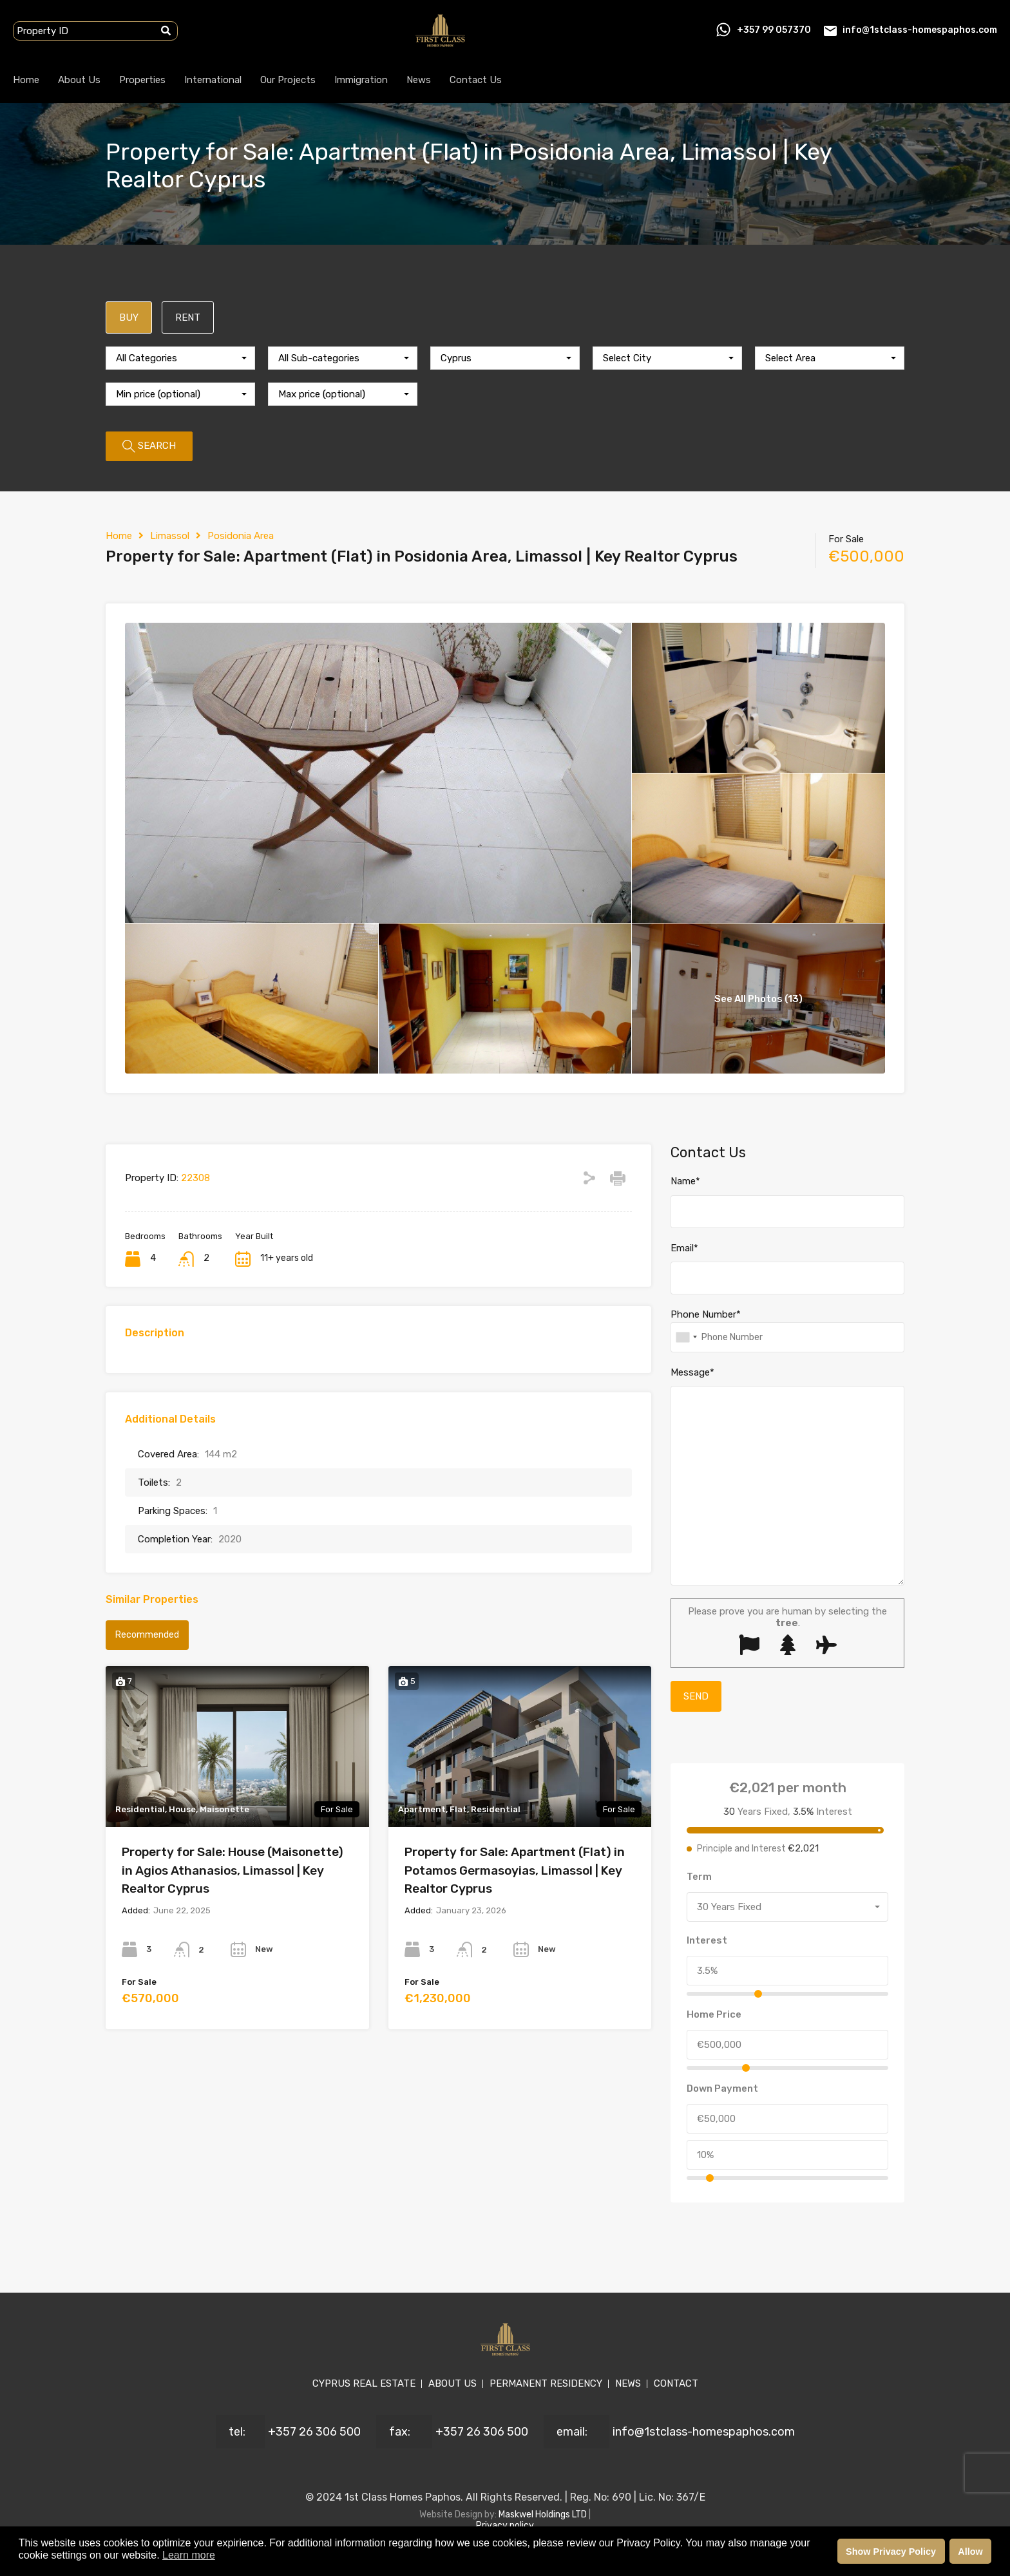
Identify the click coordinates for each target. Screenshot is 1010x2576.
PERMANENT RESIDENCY (546, 2383)
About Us (79, 80)
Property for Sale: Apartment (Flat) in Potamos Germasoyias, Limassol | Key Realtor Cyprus (515, 1870)
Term (699, 1876)
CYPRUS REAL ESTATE (363, 2383)
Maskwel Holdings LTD (544, 2514)
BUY (128, 317)
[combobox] (180, 358)
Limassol (169, 536)
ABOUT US (452, 2383)
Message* (692, 1372)
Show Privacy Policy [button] (891, 2551)
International (213, 80)
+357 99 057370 (774, 29)
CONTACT (676, 2383)
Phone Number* (706, 1314)
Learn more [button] (188, 2555)
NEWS (628, 2383)
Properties (142, 80)
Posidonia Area (240, 536)
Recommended (147, 1634)
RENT (187, 317)
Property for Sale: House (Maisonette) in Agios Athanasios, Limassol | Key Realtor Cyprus (232, 1870)
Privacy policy (505, 2525)
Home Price (714, 2014)
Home (26, 80)
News (418, 80)
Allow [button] (970, 2551)
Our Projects (288, 80)
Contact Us (476, 80)
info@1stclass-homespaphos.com (920, 29)
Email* (684, 1248)
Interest (707, 1940)
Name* (685, 1181)
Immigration (361, 80)
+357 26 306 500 (314, 2432)
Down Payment (722, 2088)
